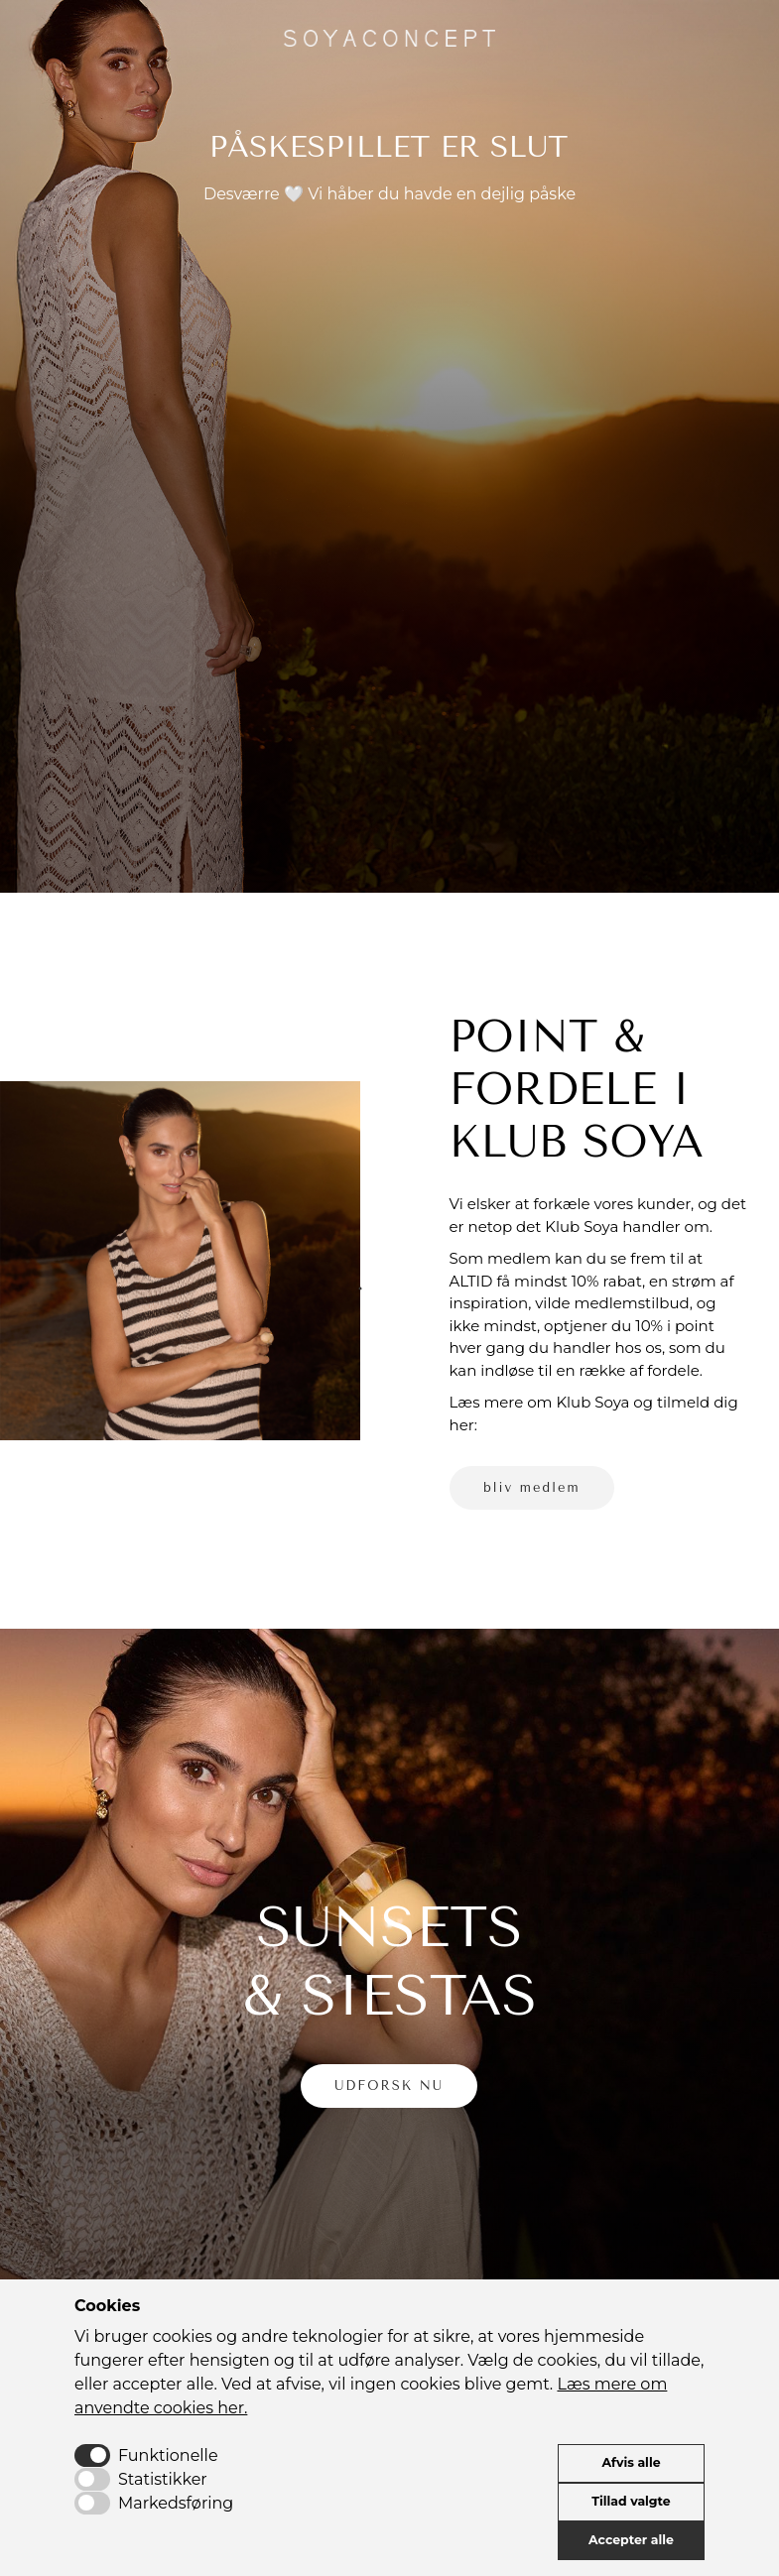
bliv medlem (532, 1487)
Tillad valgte (631, 2501)
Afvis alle (630, 2462)
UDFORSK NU (389, 2085)
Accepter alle (631, 2539)
